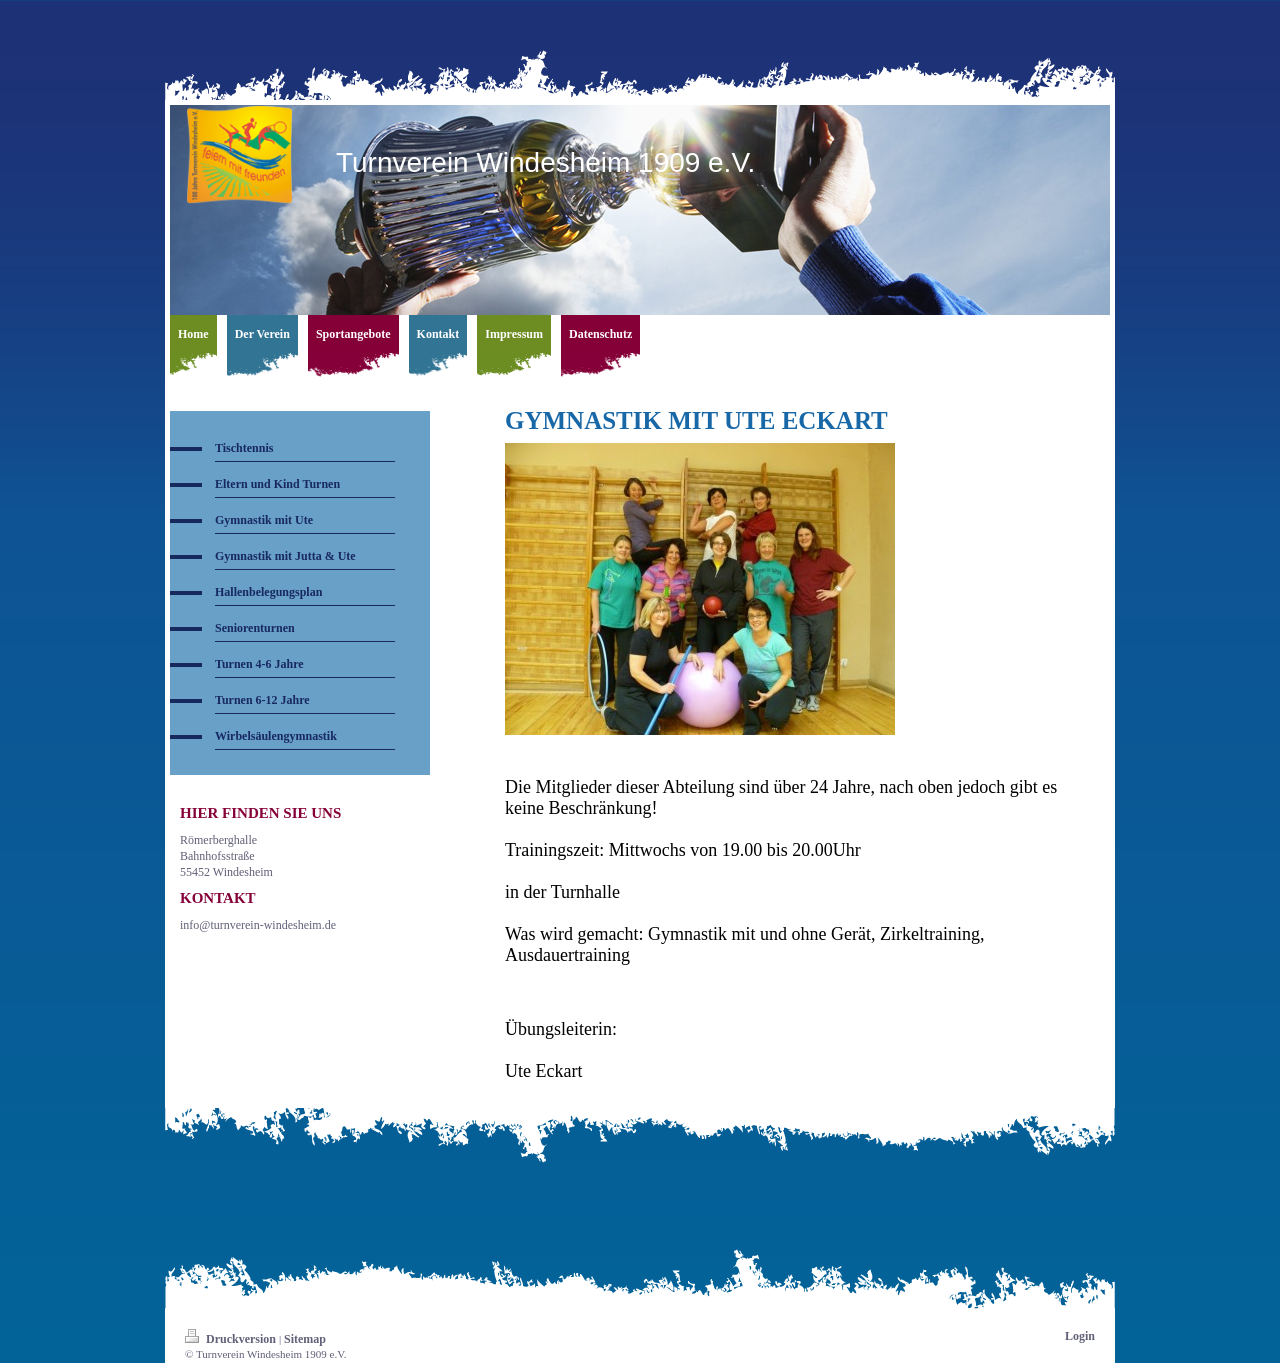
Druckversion (232, 1339)
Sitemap (305, 1339)
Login (1080, 1336)
